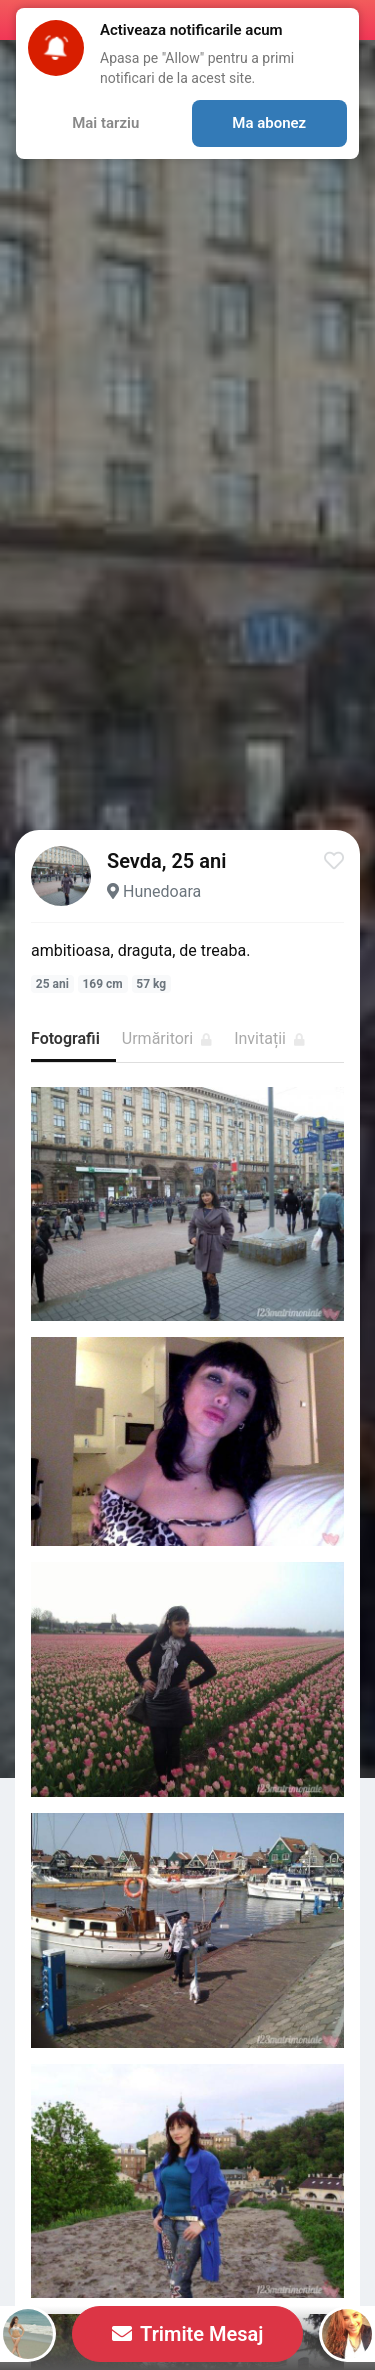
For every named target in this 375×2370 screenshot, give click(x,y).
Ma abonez (269, 123)
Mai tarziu (105, 123)
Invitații (269, 1038)
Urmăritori (167, 1038)
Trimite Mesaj (188, 2334)
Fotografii (65, 1038)
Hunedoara (162, 891)
